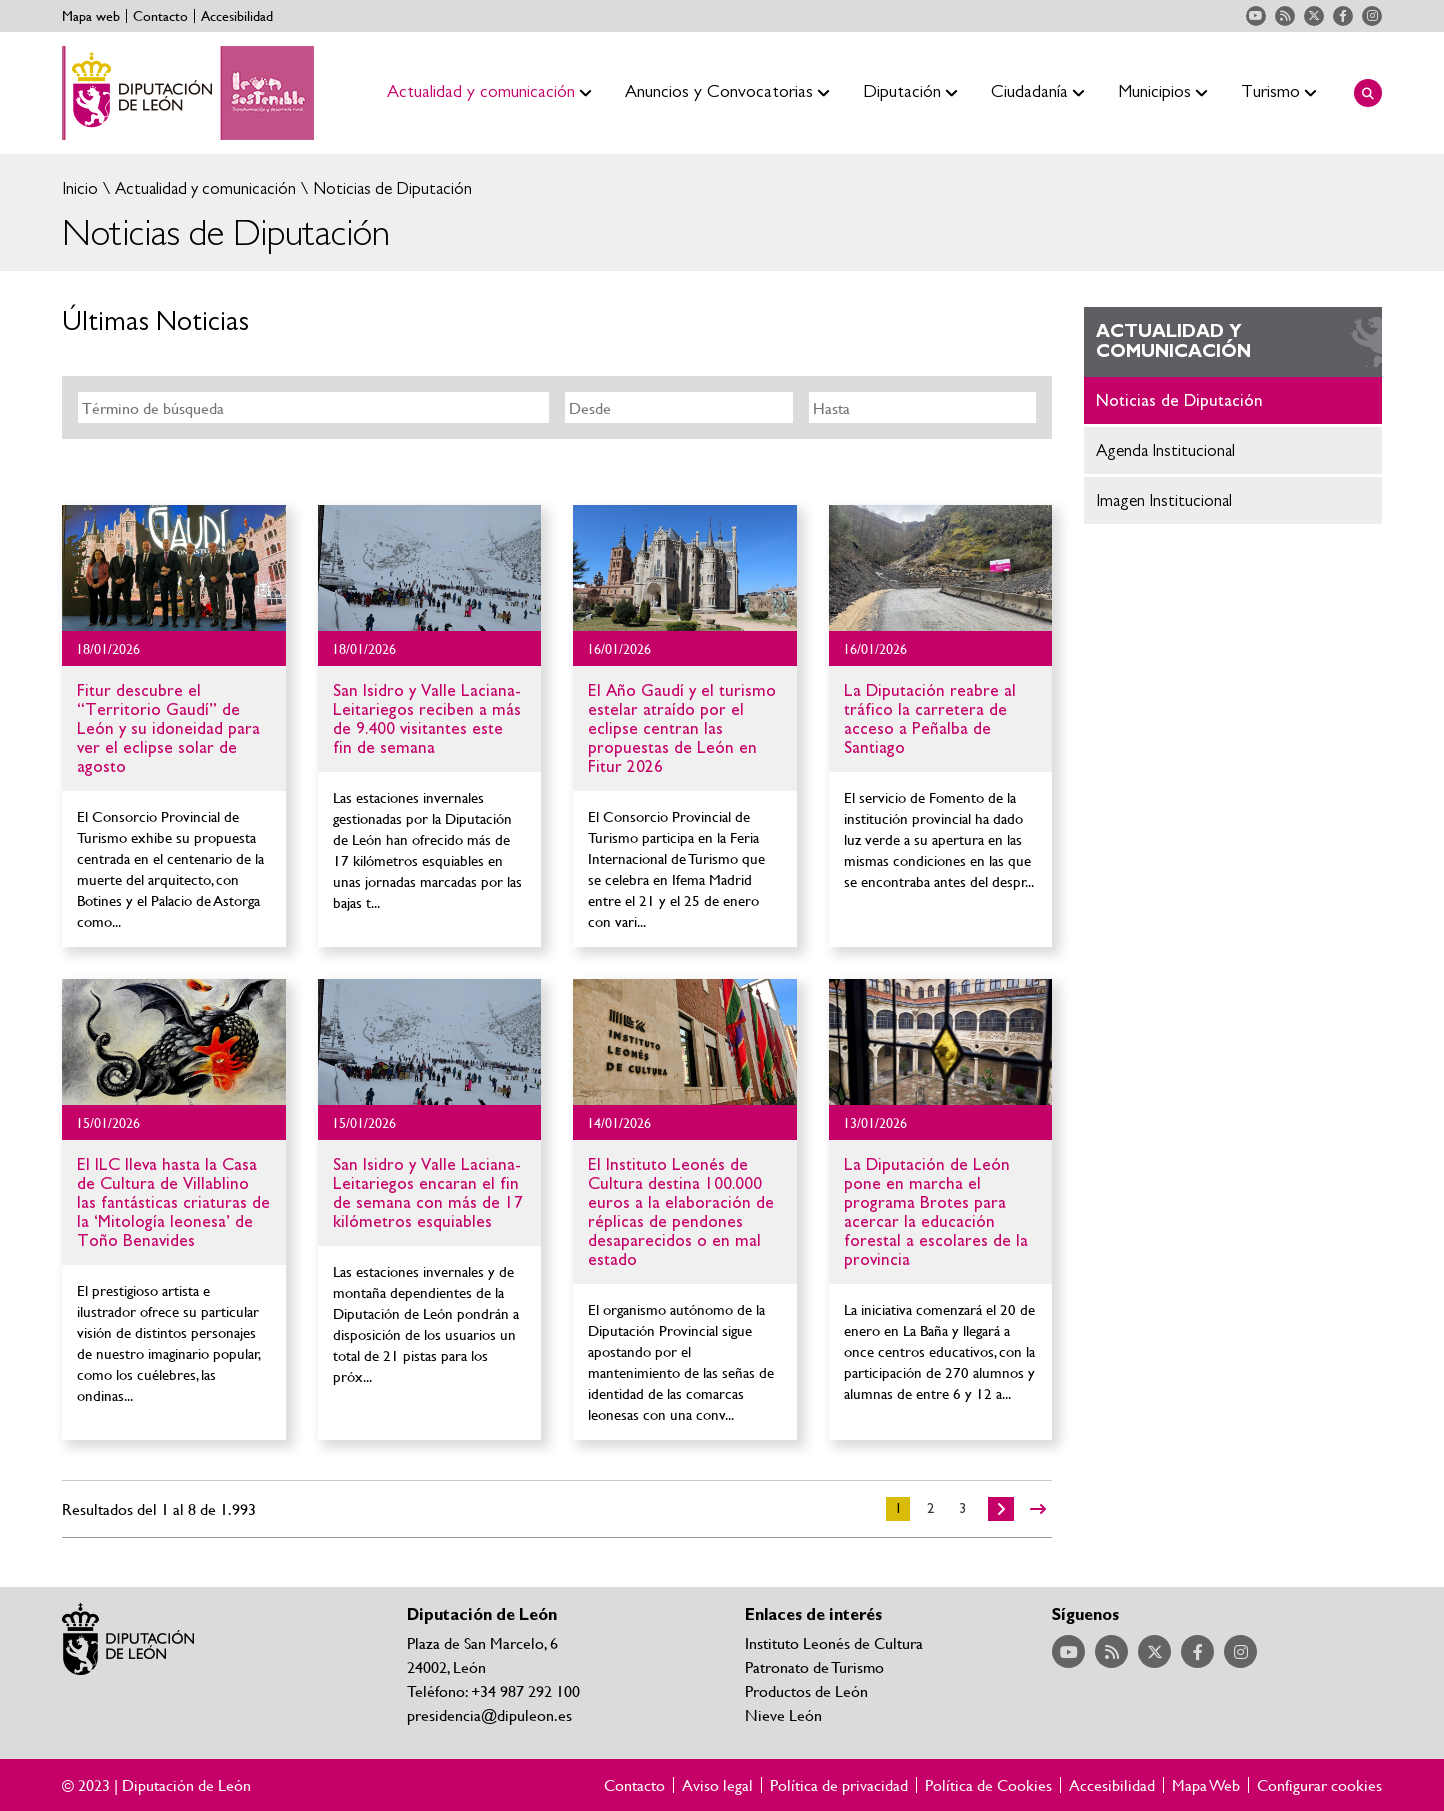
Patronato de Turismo (814, 1666)
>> (1038, 1509)
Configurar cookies (1319, 1785)
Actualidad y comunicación (203, 188)
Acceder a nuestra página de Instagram (1372, 16)
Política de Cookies (988, 1785)
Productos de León (806, 1690)
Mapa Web (1206, 1785)
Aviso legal (717, 1785)
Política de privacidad (839, 1785)
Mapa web (91, 16)
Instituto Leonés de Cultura (834, 1642)
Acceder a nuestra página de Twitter (1314, 16)
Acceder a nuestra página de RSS (1285, 16)
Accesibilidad (237, 16)
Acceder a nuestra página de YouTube (1256, 16)
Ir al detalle (174, 568)
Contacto (160, 16)
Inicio (80, 188)
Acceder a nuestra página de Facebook (1343, 16)
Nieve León (783, 1714)
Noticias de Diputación (390, 188)
